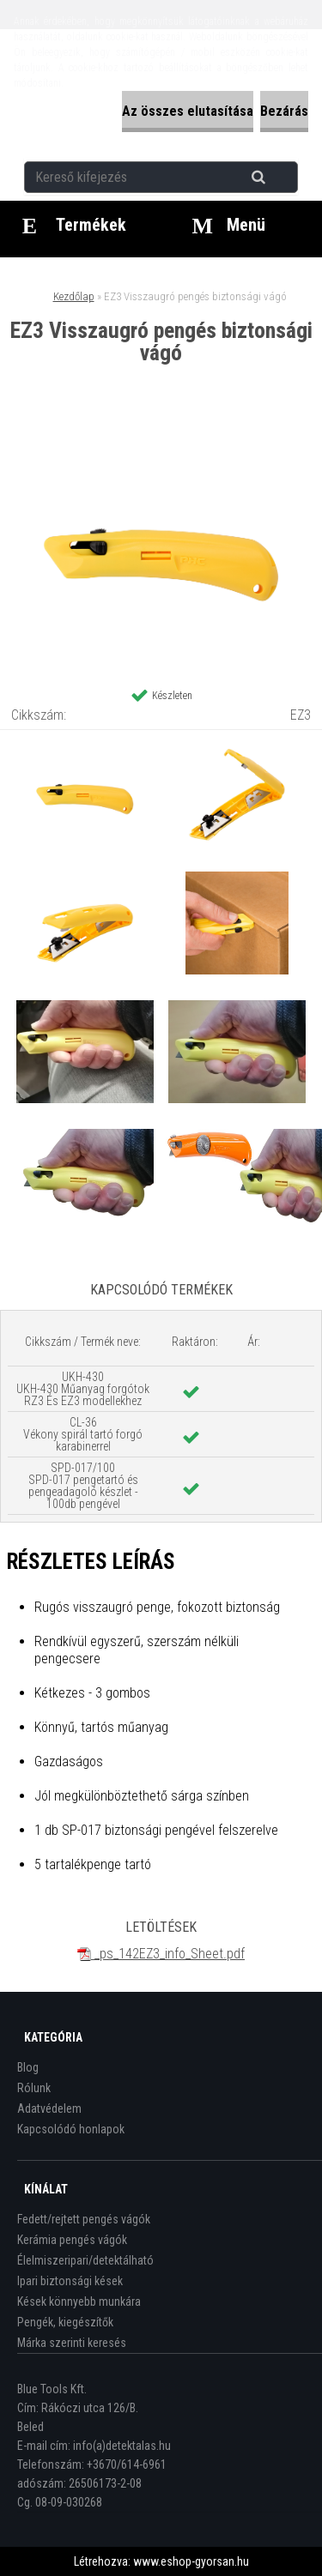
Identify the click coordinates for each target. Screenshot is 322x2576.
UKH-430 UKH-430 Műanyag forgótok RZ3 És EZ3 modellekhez (82, 1389)
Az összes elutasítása (187, 111)
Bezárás (284, 111)
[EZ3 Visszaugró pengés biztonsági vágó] (161, 435)
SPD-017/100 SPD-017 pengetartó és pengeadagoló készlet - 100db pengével (83, 1486)
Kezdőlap (73, 296)
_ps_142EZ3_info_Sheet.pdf (161, 1954)
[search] (279, 177)
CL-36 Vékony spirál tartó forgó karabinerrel (83, 1434)
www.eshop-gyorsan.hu (191, 2561)
